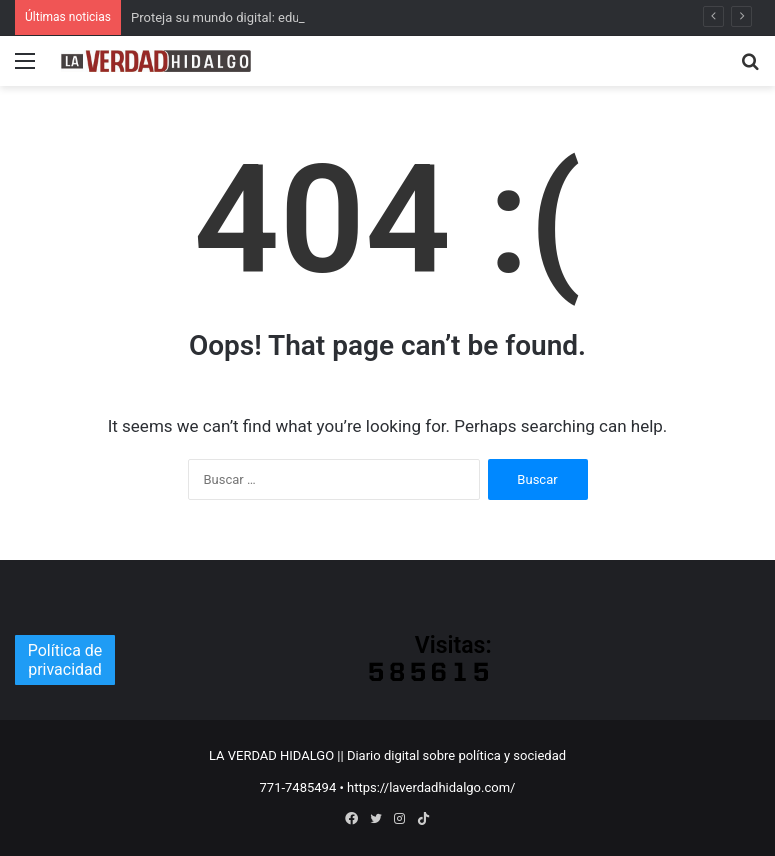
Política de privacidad (65, 660)
